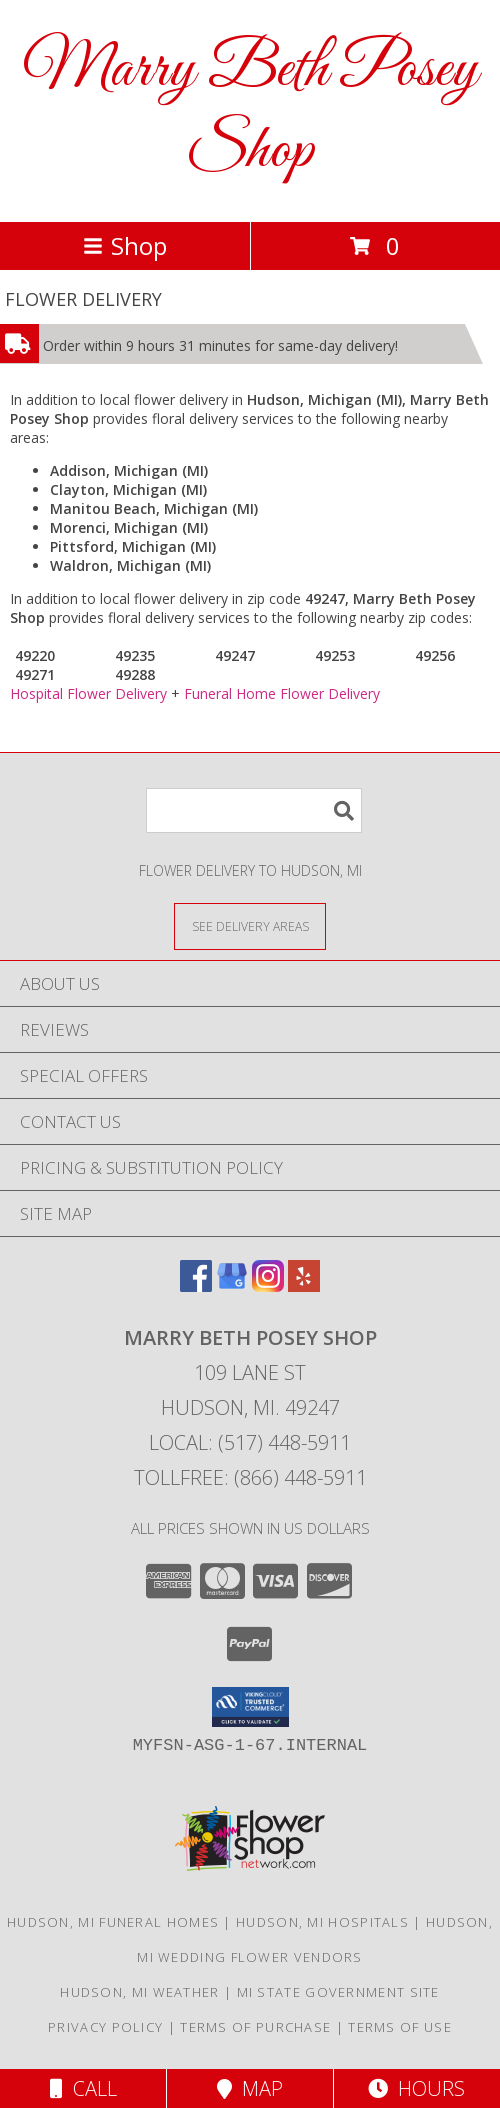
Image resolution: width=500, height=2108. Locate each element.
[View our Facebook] (196, 1285)
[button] (250, 1707)
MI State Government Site (338, 1992)
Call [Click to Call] (83, 2088)
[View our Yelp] (304, 1285)
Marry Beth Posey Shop (250, 111)
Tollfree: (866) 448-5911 (250, 1477)
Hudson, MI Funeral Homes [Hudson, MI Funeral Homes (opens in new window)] (113, 1922)
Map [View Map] (250, 2088)
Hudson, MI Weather (139, 1992)
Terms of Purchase (255, 2027)
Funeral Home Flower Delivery (282, 693)
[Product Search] (254, 810)
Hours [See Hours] (416, 2088)
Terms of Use (400, 2027)
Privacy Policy (105, 2027)
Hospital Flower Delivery (88, 693)
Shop (125, 245)
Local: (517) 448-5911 (250, 1442)
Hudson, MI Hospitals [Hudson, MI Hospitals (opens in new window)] (322, 1922)
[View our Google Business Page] (232, 1285)
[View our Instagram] (268, 1285)
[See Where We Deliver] (250, 925)
